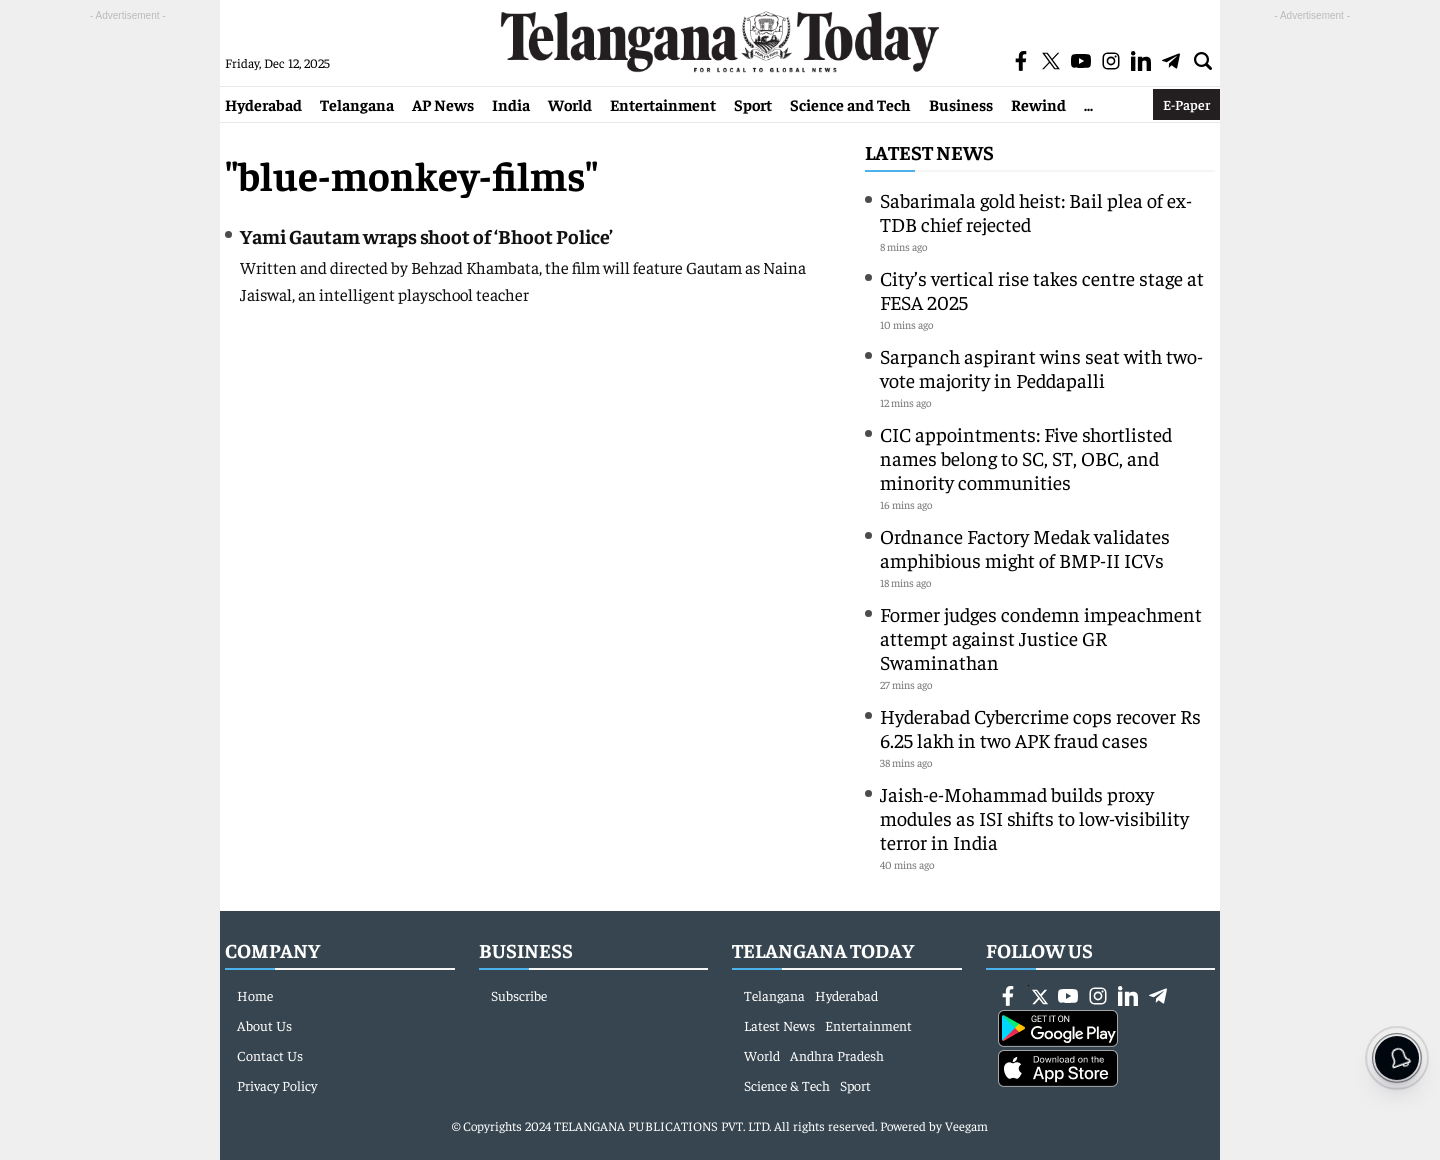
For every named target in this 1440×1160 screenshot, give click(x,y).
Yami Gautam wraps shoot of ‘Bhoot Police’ (426, 235)
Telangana (357, 104)
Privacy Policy (277, 1085)
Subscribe (519, 995)
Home (255, 995)
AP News (443, 104)
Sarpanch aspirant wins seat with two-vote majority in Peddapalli (1041, 367)
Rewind (1038, 104)
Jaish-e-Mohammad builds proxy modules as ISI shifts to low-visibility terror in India (1034, 817)
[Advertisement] (128, 326)
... (1088, 104)
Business (961, 104)
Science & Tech (787, 1085)
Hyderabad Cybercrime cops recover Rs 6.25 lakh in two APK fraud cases (1040, 727)
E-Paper (1186, 104)
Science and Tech (850, 104)
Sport (753, 104)
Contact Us (270, 1055)
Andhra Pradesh (837, 1055)
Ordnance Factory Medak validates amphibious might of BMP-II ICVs (1025, 547)
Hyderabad (263, 104)
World (570, 104)
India (511, 104)
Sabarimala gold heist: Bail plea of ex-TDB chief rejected (1036, 211)
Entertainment (663, 104)
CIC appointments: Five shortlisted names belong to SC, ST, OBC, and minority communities (1026, 457)
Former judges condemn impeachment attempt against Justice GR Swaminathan (1041, 637)
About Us (264, 1025)
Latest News (929, 151)
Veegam (966, 1125)
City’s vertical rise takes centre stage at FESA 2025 (1042, 289)
